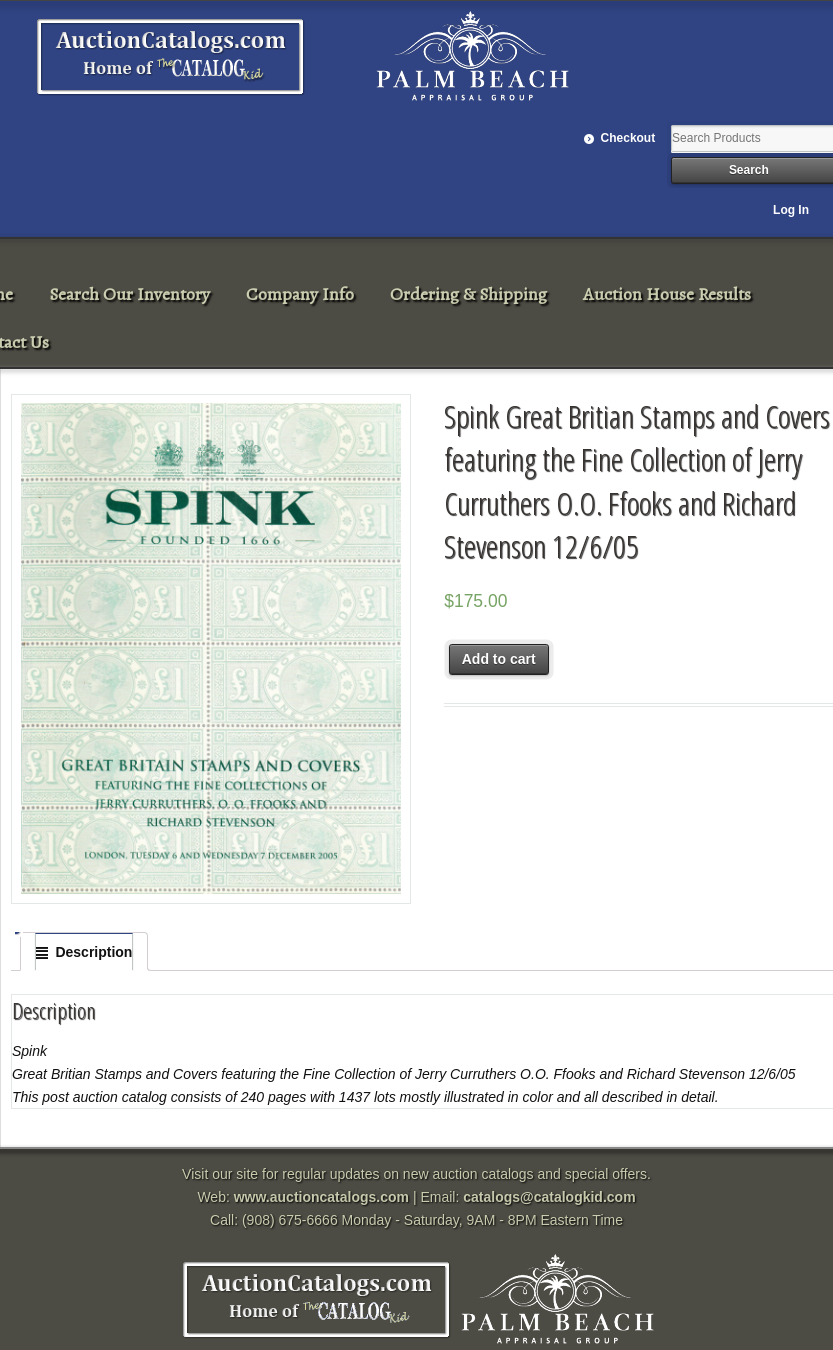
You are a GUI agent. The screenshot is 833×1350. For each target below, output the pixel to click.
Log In (791, 210)
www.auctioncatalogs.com (321, 1197)
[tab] (84, 952)
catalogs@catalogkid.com (549, 1197)
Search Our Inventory (129, 294)
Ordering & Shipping (468, 294)
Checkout (628, 138)
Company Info (300, 294)
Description (93, 952)
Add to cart (499, 659)
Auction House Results (667, 294)
